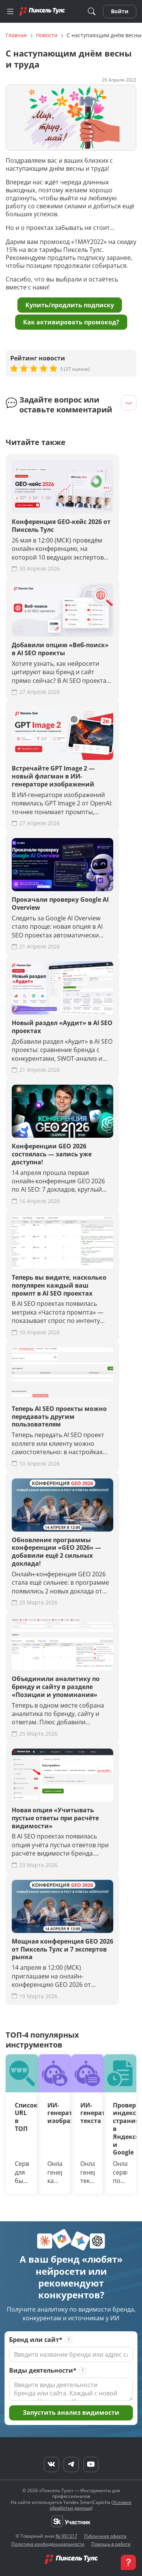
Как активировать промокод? (71, 322)
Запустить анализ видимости (71, 2412)
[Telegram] (71, 2464)
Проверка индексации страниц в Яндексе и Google (120, 2129)
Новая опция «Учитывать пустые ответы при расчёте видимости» (55, 1818)
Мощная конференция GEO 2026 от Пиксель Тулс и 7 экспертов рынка (62, 1949)
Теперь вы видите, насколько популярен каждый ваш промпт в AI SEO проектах (59, 1285)
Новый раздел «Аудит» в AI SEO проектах (62, 1027)
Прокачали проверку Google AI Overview (60, 904)
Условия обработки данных (91, 2505)
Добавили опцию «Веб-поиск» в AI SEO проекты (60, 649)
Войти (119, 11)
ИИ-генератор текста (87, 2113)
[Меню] (10, 11)
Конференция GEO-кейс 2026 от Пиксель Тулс (61, 526)
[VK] (51, 2464)
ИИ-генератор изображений (54, 2113)
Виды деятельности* (42, 2371)
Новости (47, 35)
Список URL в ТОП (22, 2117)
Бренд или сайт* (35, 2340)
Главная (16, 35)
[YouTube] (90, 2464)
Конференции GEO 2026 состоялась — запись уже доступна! (52, 1154)
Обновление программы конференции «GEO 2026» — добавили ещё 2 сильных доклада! (56, 1552)
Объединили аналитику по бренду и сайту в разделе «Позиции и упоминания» (56, 1686)
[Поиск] (91, 12)
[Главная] (42, 11)
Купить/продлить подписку (69, 305)
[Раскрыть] (128, 402)
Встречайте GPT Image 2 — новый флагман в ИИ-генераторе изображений (53, 776)
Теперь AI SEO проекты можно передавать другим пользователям (59, 1416)
